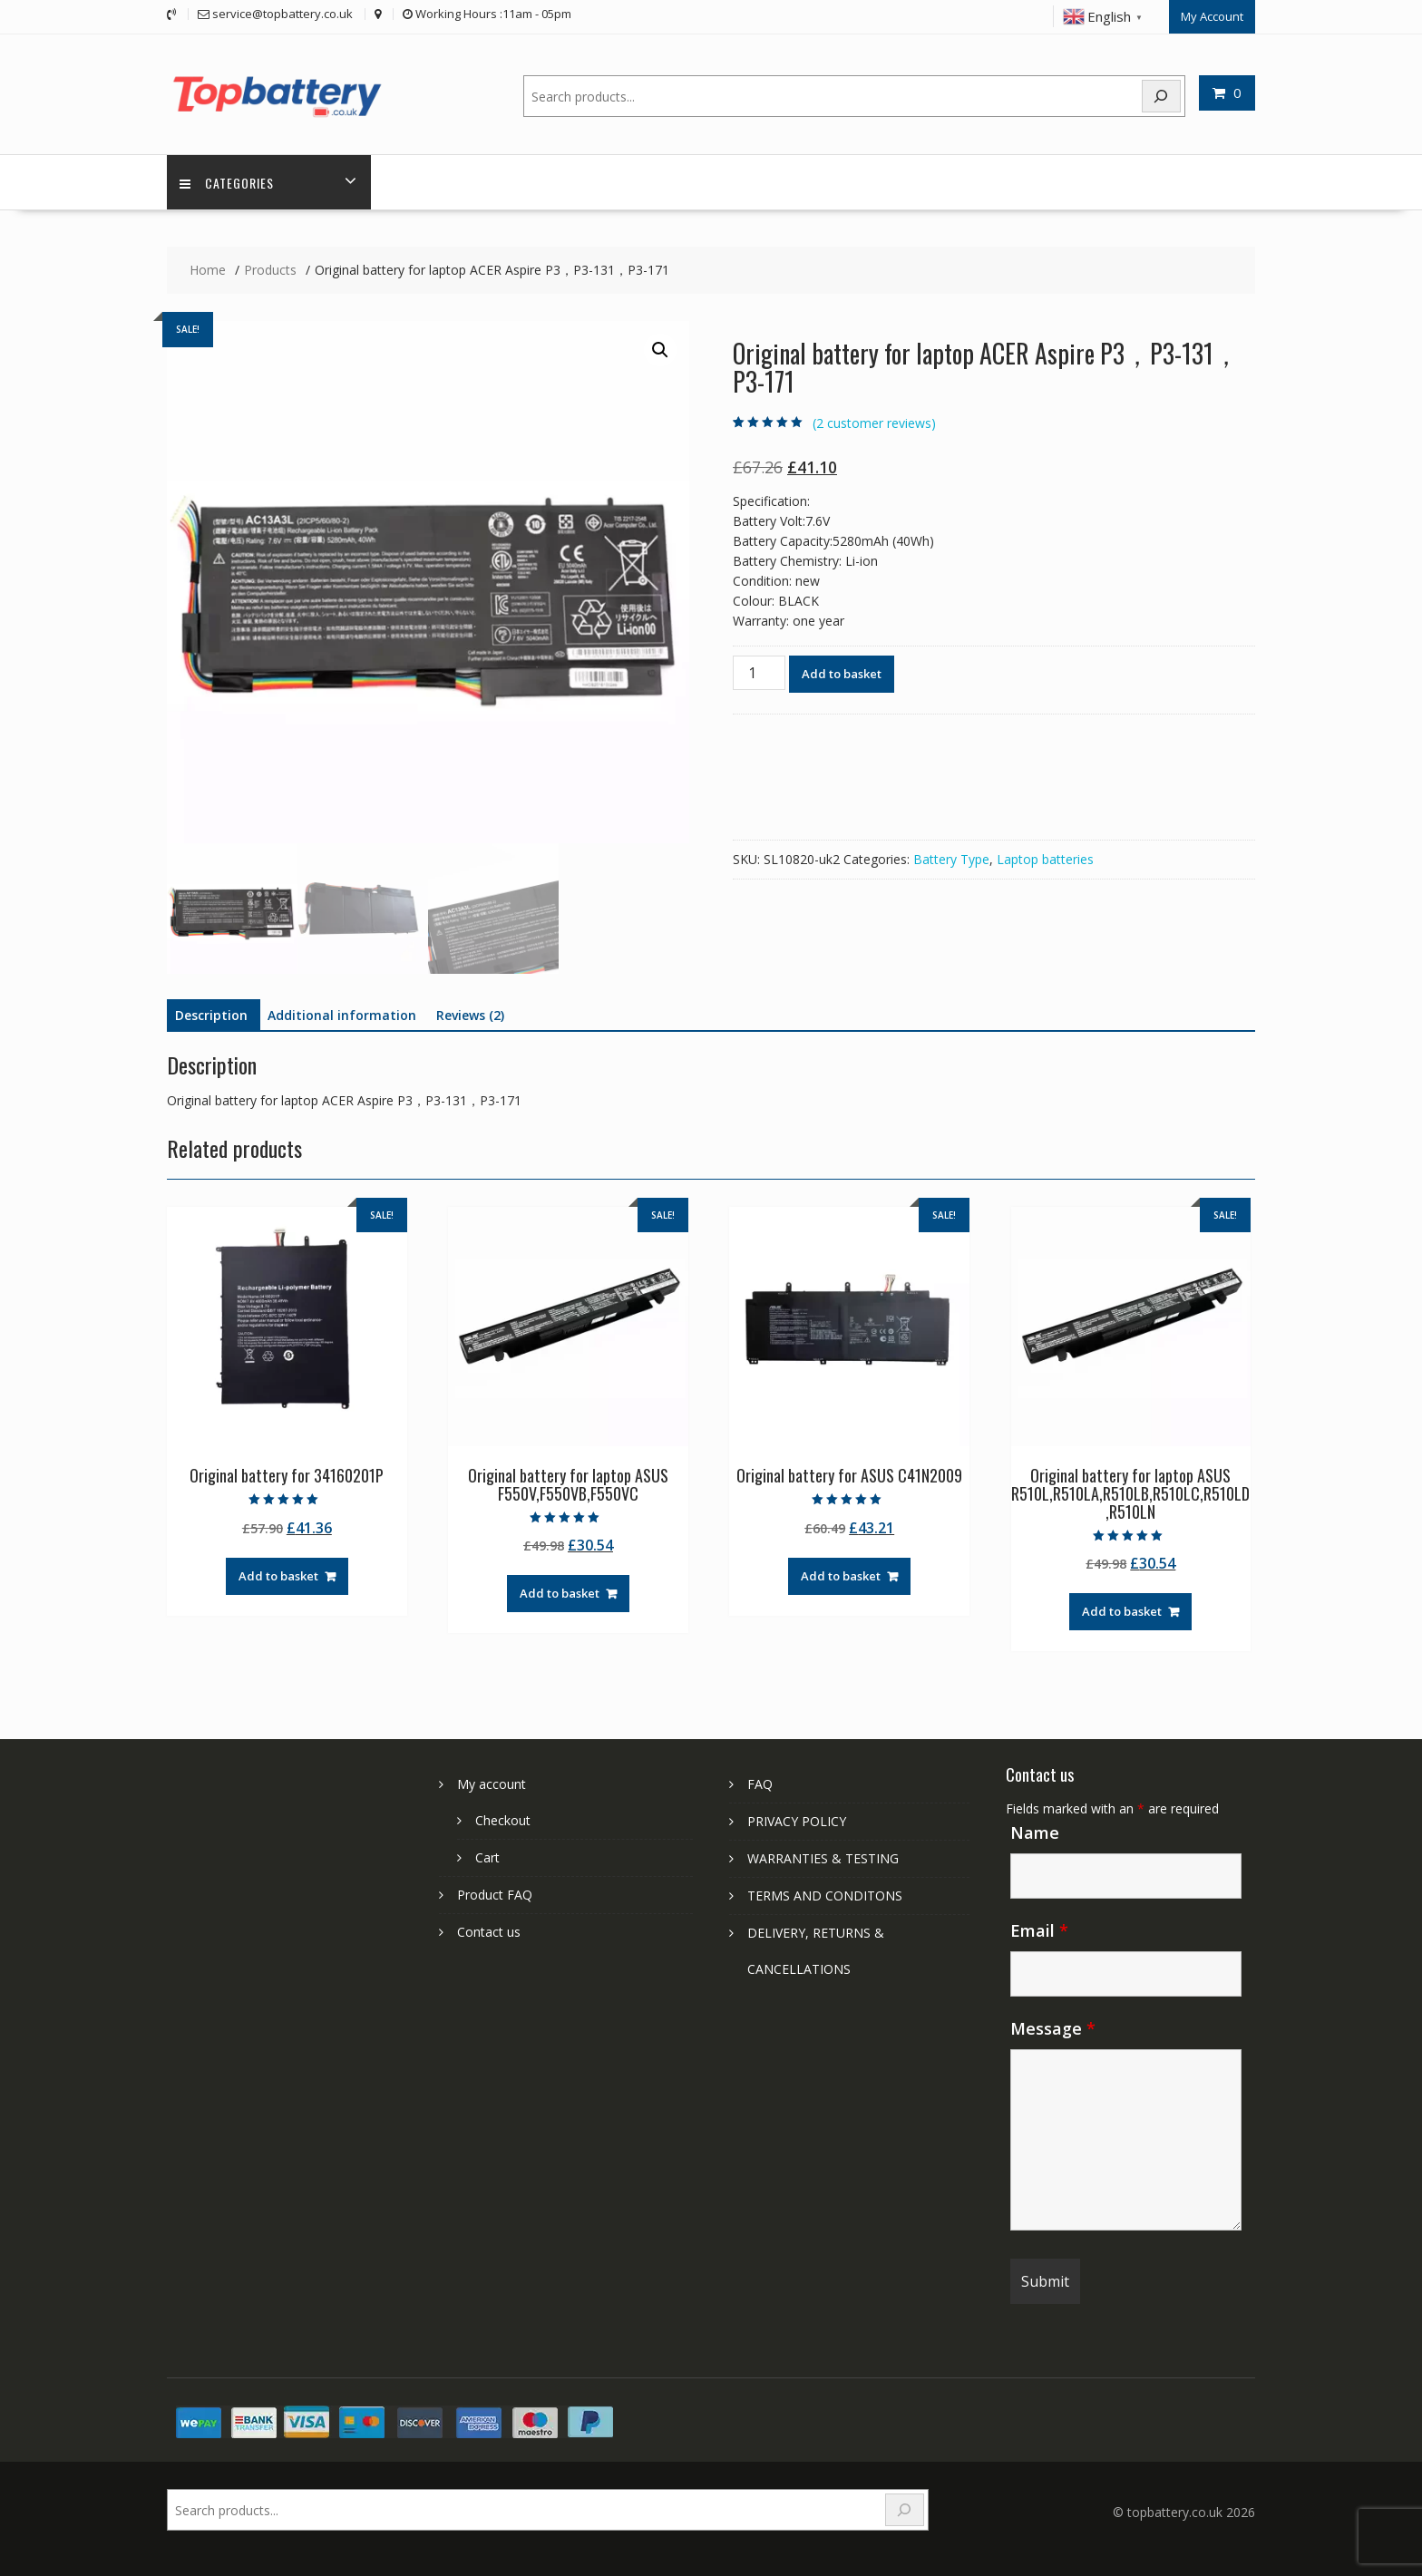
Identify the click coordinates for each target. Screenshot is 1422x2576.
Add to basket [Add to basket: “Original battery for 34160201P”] (278, 1575)
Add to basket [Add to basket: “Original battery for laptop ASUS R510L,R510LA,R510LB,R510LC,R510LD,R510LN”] (1122, 1610)
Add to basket (841, 673)
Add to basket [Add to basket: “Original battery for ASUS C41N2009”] (841, 1575)
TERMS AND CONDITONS (824, 1894)
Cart (487, 1856)
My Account (1212, 15)
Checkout (503, 1819)
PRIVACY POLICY (796, 1820)
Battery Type (951, 858)
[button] (660, 350)
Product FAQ (494, 1893)
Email (1039, 1929)
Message (1053, 2027)
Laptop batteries (1045, 858)
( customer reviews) (874, 422)
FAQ (760, 1783)
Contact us (489, 1930)
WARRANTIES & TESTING (823, 1857)
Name (1034, 1831)
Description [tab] (211, 1015)
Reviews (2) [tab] (470, 1015)
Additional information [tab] (342, 1015)
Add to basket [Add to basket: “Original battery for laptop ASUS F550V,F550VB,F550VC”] (559, 1593)
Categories (227, 181)
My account (491, 1783)
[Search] (1162, 95)
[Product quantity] (759, 672)
